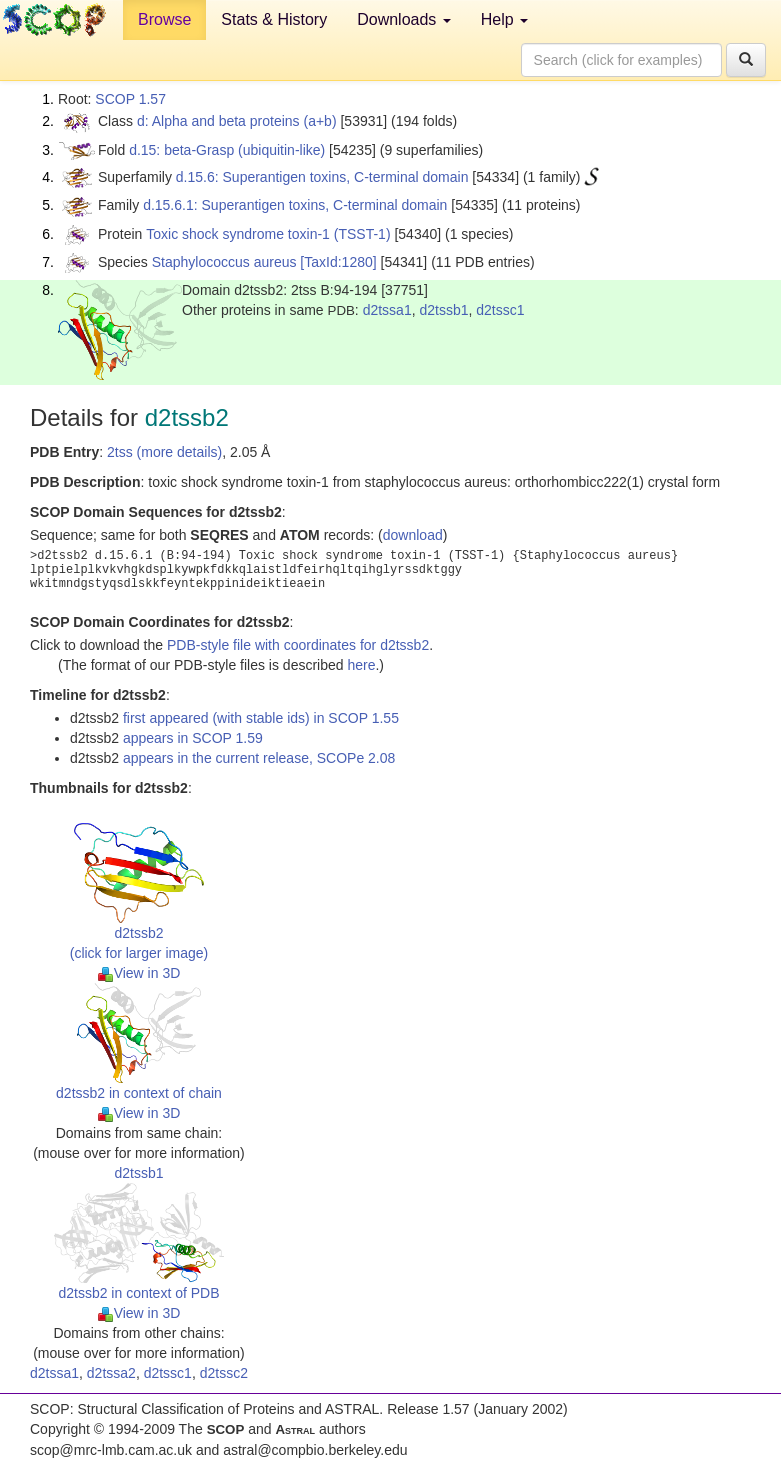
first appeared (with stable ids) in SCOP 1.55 (261, 718)
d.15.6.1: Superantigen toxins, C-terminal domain (295, 205)
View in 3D (139, 973)
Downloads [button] (404, 19)
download (413, 535)
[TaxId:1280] (338, 262)
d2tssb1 (443, 310)
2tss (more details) (164, 452)
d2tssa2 (111, 1373)
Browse (164, 19)
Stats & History (274, 19)
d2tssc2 (224, 1373)
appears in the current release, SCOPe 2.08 (259, 758)
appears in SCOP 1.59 (193, 738)
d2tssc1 (500, 310)
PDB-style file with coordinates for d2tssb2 (298, 645)
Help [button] (504, 19)
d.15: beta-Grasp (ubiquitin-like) (227, 150)
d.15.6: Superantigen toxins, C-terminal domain (322, 177)
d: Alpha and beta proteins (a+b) (237, 121)
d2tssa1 (387, 310)
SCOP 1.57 (130, 99)
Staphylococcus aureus (224, 262)
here (361, 665)
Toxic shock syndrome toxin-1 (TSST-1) (268, 234)
